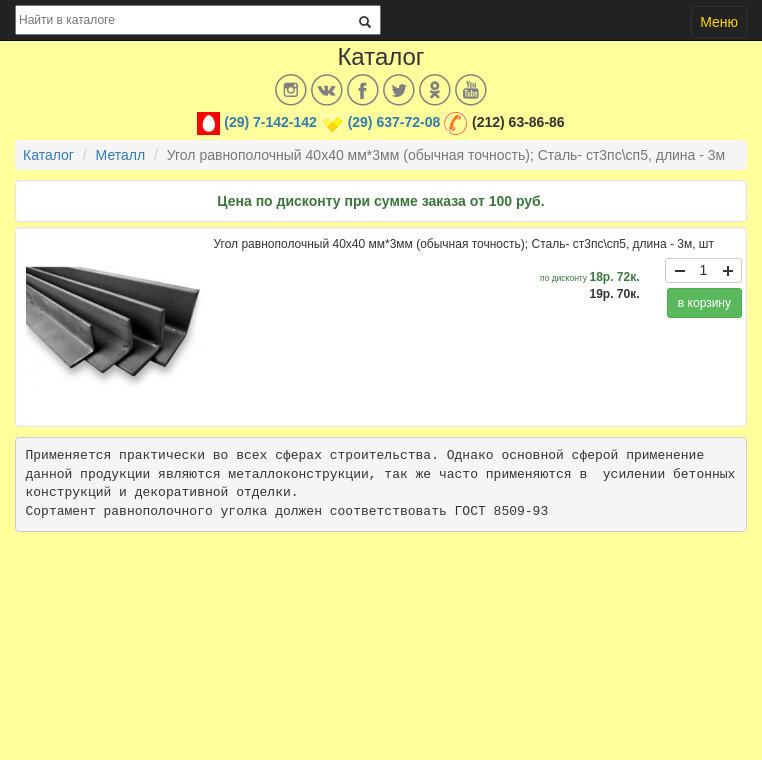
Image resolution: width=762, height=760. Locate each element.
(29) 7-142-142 (270, 122)
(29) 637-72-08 (394, 122)
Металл (121, 155)
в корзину (704, 303)
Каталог (48, 155)
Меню (719, 22)
